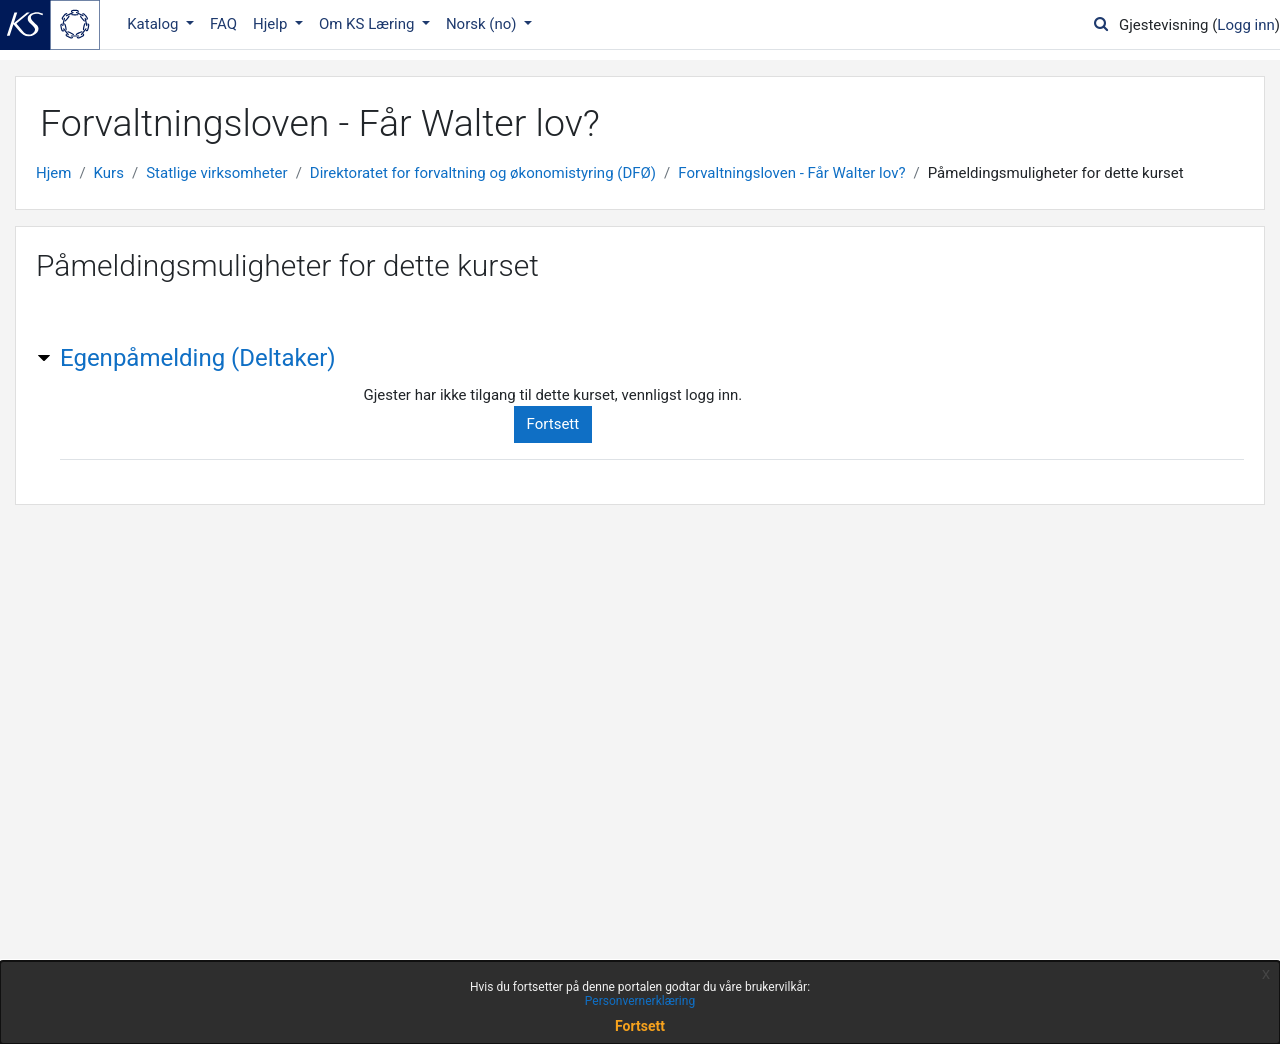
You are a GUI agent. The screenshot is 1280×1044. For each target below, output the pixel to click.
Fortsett (553, 424)
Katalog (154, 24)
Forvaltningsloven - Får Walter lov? (791, 173)
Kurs (109, 173)
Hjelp (272, 24)
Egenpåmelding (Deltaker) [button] (198, 358)
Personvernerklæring (640, 1001)
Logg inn (1245, 25)
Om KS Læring (368, 24)
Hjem (53, 173)
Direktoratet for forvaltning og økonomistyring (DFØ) (483, 173)
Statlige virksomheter (216, 173)
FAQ (223, 24)
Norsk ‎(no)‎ (483, 24)
